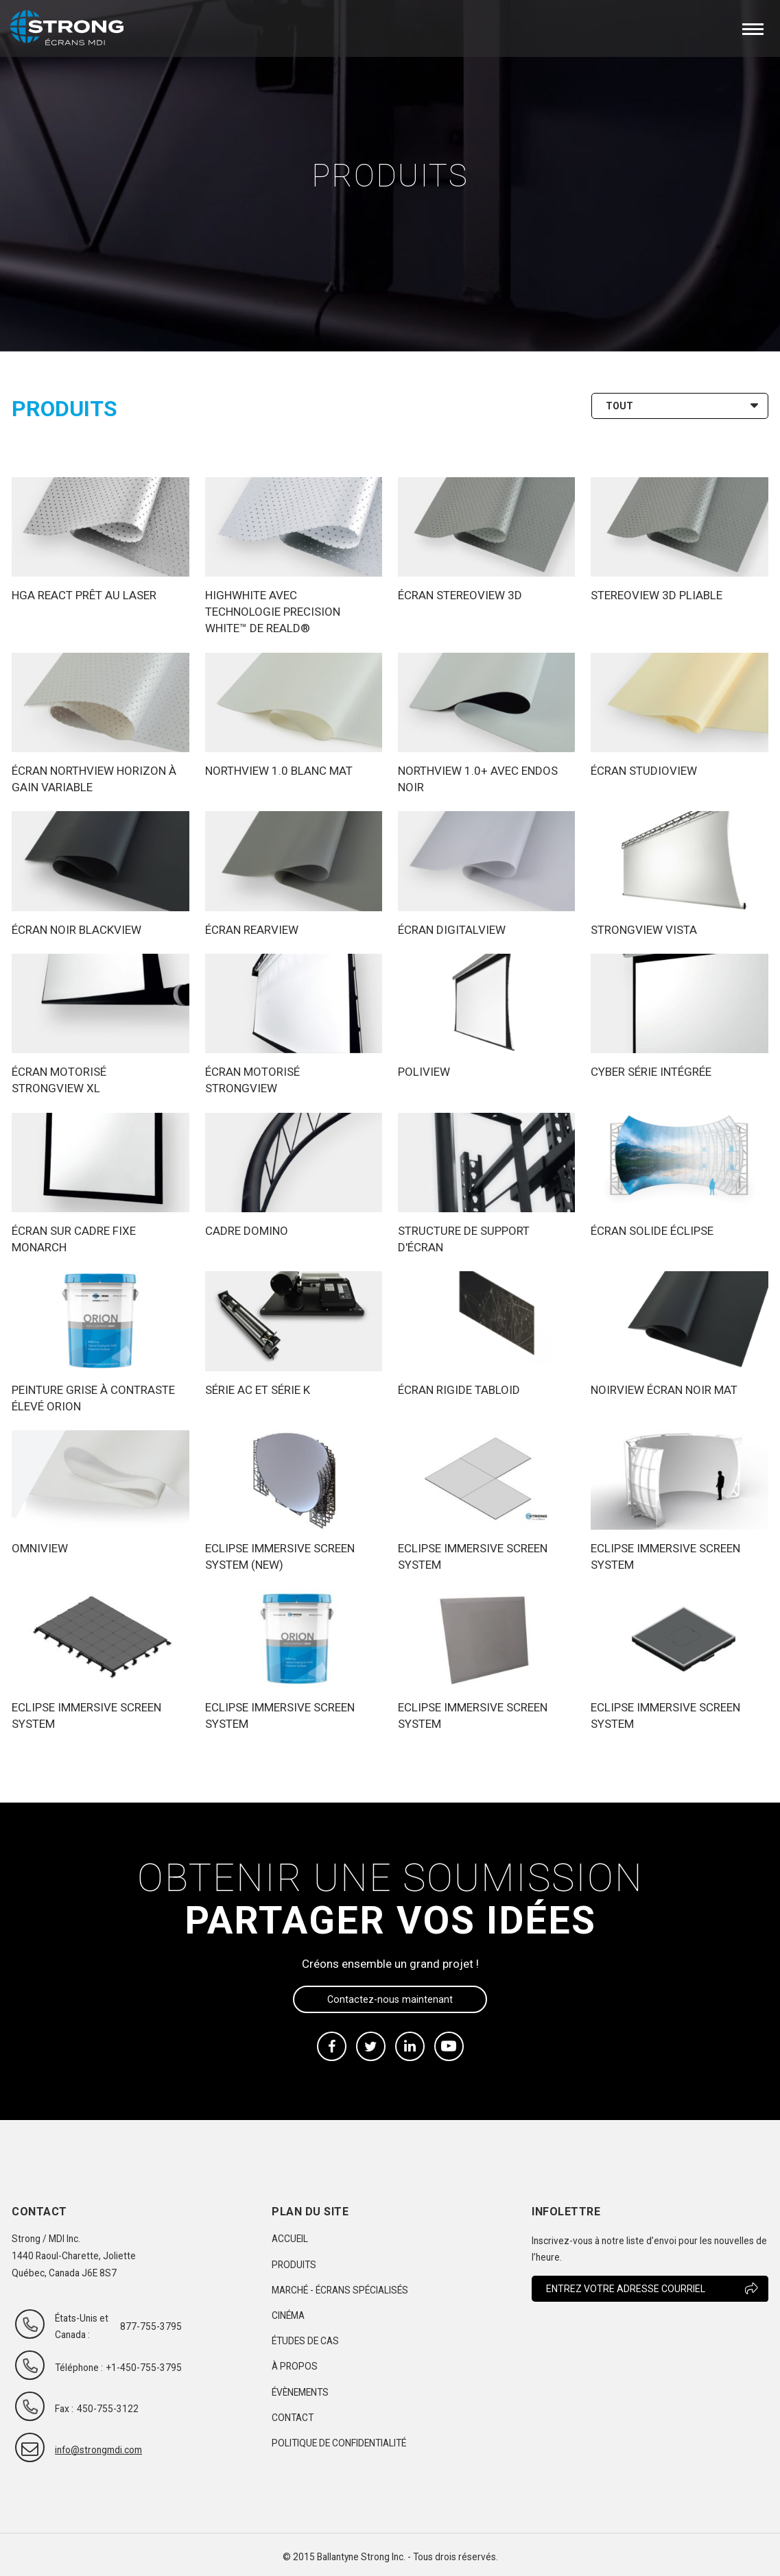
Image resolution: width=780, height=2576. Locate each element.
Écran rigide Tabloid (459, 1390)
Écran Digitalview (452, 930)
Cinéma (288, 2315)
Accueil (290, 2238)
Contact (293, 2417)
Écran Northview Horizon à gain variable (94, 779)
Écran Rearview (251, 930)
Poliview (424, 1072)
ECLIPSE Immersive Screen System (472, 1556)
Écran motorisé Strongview (252, 1080)
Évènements (300, 2392)
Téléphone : (79, 2367)
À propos (295, 2366)
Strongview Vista (644, 930)
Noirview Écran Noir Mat (664, 1390)
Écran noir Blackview (76, 930)
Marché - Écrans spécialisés (340, 2290)
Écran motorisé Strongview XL (59, 1080)
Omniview (40, 1548)
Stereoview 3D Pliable (656, 595)
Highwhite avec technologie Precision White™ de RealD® (272, 611)
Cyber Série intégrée (651, 1072)
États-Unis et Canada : (81, 2326)
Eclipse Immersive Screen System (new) (280, 1556)
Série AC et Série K (257, 1390)
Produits (294, 2264)
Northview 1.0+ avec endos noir (478, 779)
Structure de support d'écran (464, 1239)
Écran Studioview (644, 771)
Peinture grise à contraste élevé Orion (93, 1398)
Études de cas (305, 2340)
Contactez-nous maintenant (390, 1999)
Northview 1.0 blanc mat (279, 771)
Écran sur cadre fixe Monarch (74, 1239)
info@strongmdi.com (86, 2449)
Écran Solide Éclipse (652, 1231)
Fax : (64, 2408)
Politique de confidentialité (339, 2442)
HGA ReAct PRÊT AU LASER (84, 595)
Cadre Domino (246, 1231)
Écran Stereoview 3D (460, 595)
